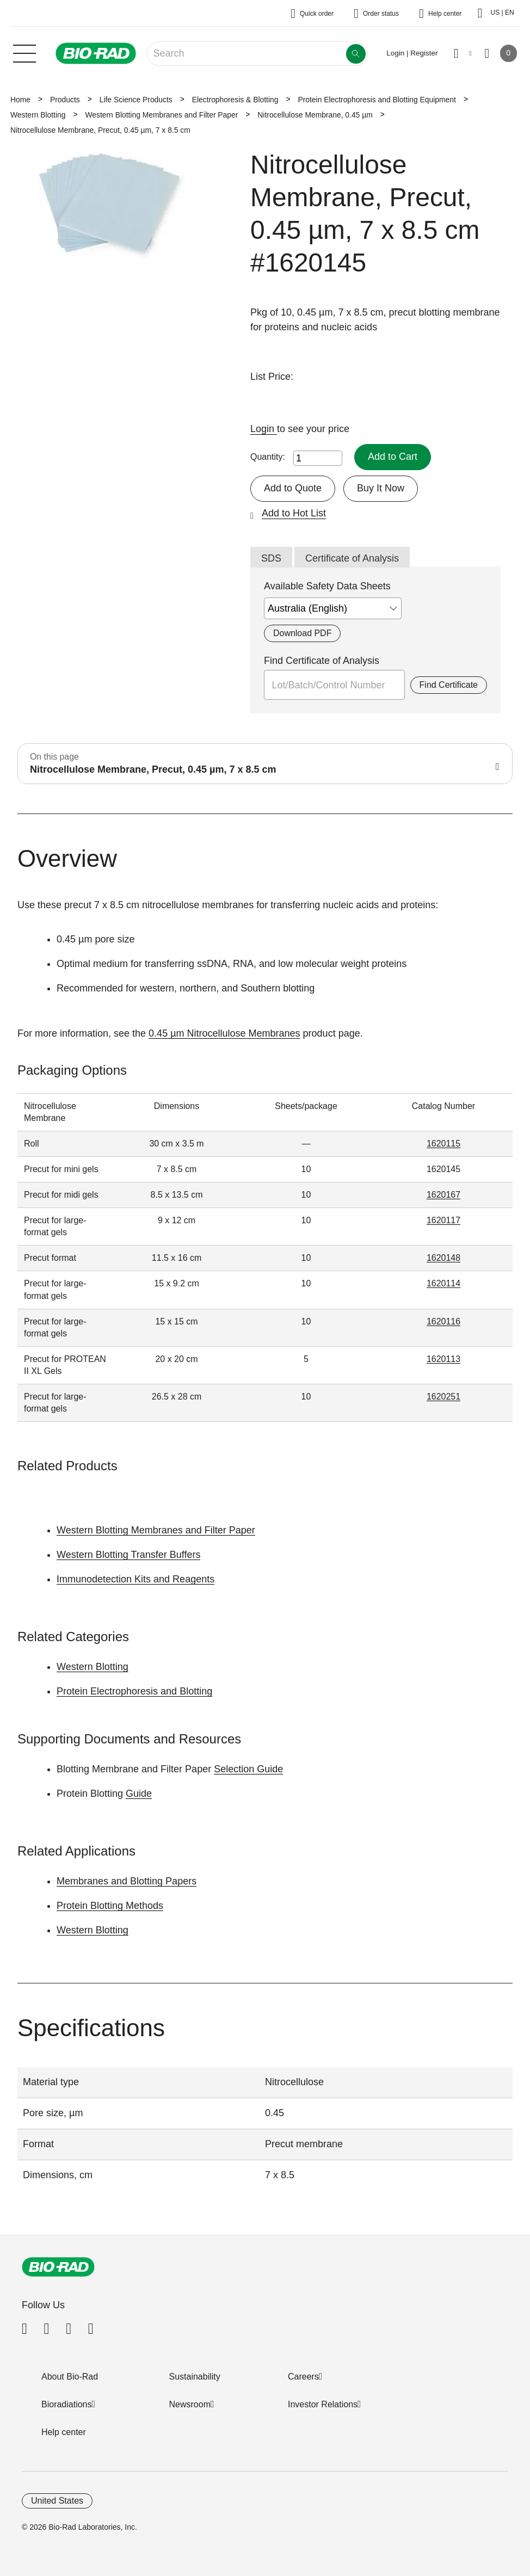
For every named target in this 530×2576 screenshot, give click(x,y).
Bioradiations (66, 2404)
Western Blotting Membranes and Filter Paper (161, 114)
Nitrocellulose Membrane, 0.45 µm (314, 114)
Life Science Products (136, 99)
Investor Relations (323, 2404)
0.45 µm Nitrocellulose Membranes (224, 1033)
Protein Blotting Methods (110, 1905)
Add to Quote (293, 488)
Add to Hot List (294, 513)
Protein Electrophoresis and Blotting (134, 1691)
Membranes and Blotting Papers (126, 1881)
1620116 (443, 1321)
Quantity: (267, 456)
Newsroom (190, 2404)
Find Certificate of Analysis (321, 660)
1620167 (443, 1194)
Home (20, 99)
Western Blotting (37, 114)
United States (57, 2500)
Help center (63, 2432)
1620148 (443, 1257)
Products (65, 99)
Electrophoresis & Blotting (235, 99)
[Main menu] (24, 52)
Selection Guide (248, 1769)
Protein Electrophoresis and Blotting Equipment (376, 99)
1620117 (443, 1220)
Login (263, 428)
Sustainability (194, 2376)
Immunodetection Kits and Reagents (135, 1579)
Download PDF (302, 633)
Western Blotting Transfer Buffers (128, 1554)
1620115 (443, 1143)
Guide (139, 1793)
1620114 (443, 1283)
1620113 (443, 1359)
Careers (303, 2376)
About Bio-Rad (69, 2376)
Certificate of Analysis (352, 558)
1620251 (443, 1396)
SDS (271, 558)
